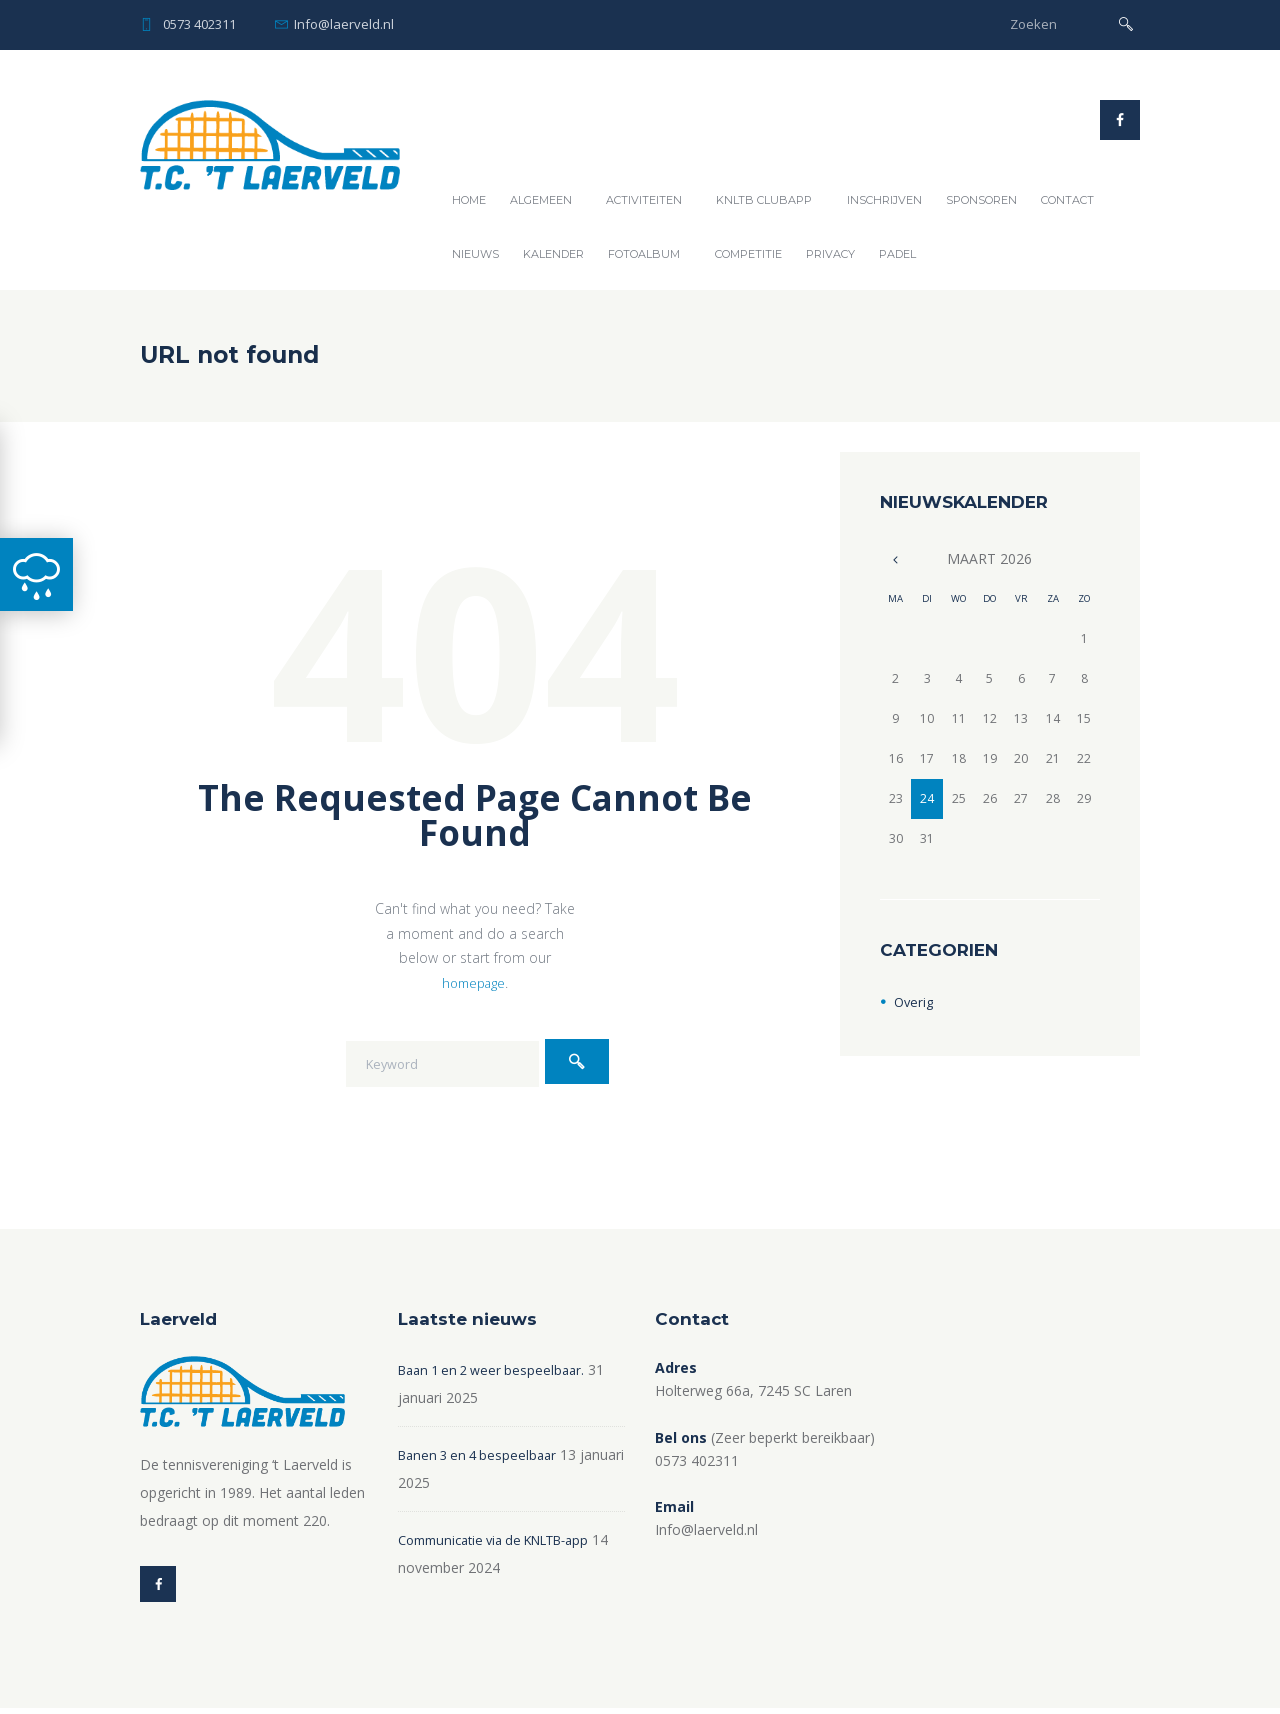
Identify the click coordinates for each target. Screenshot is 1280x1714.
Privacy (830, 254)
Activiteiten (644, 200)
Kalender (553, 254)
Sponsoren (981, 200)
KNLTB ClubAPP (764, 200)
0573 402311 (199, 24)
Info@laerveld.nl (344, 24)
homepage (474, 982)
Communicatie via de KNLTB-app (506, 1539)
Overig (915, 1001)
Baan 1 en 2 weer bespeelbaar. (498, 1369)
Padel (897, 254)
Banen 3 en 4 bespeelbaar (482, 1454)
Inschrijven (884, 200)
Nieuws (475, 254)
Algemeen (541, 200)
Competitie (748, 254)
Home (469, 200)
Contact (1067, 200)
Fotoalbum (644, 254)
